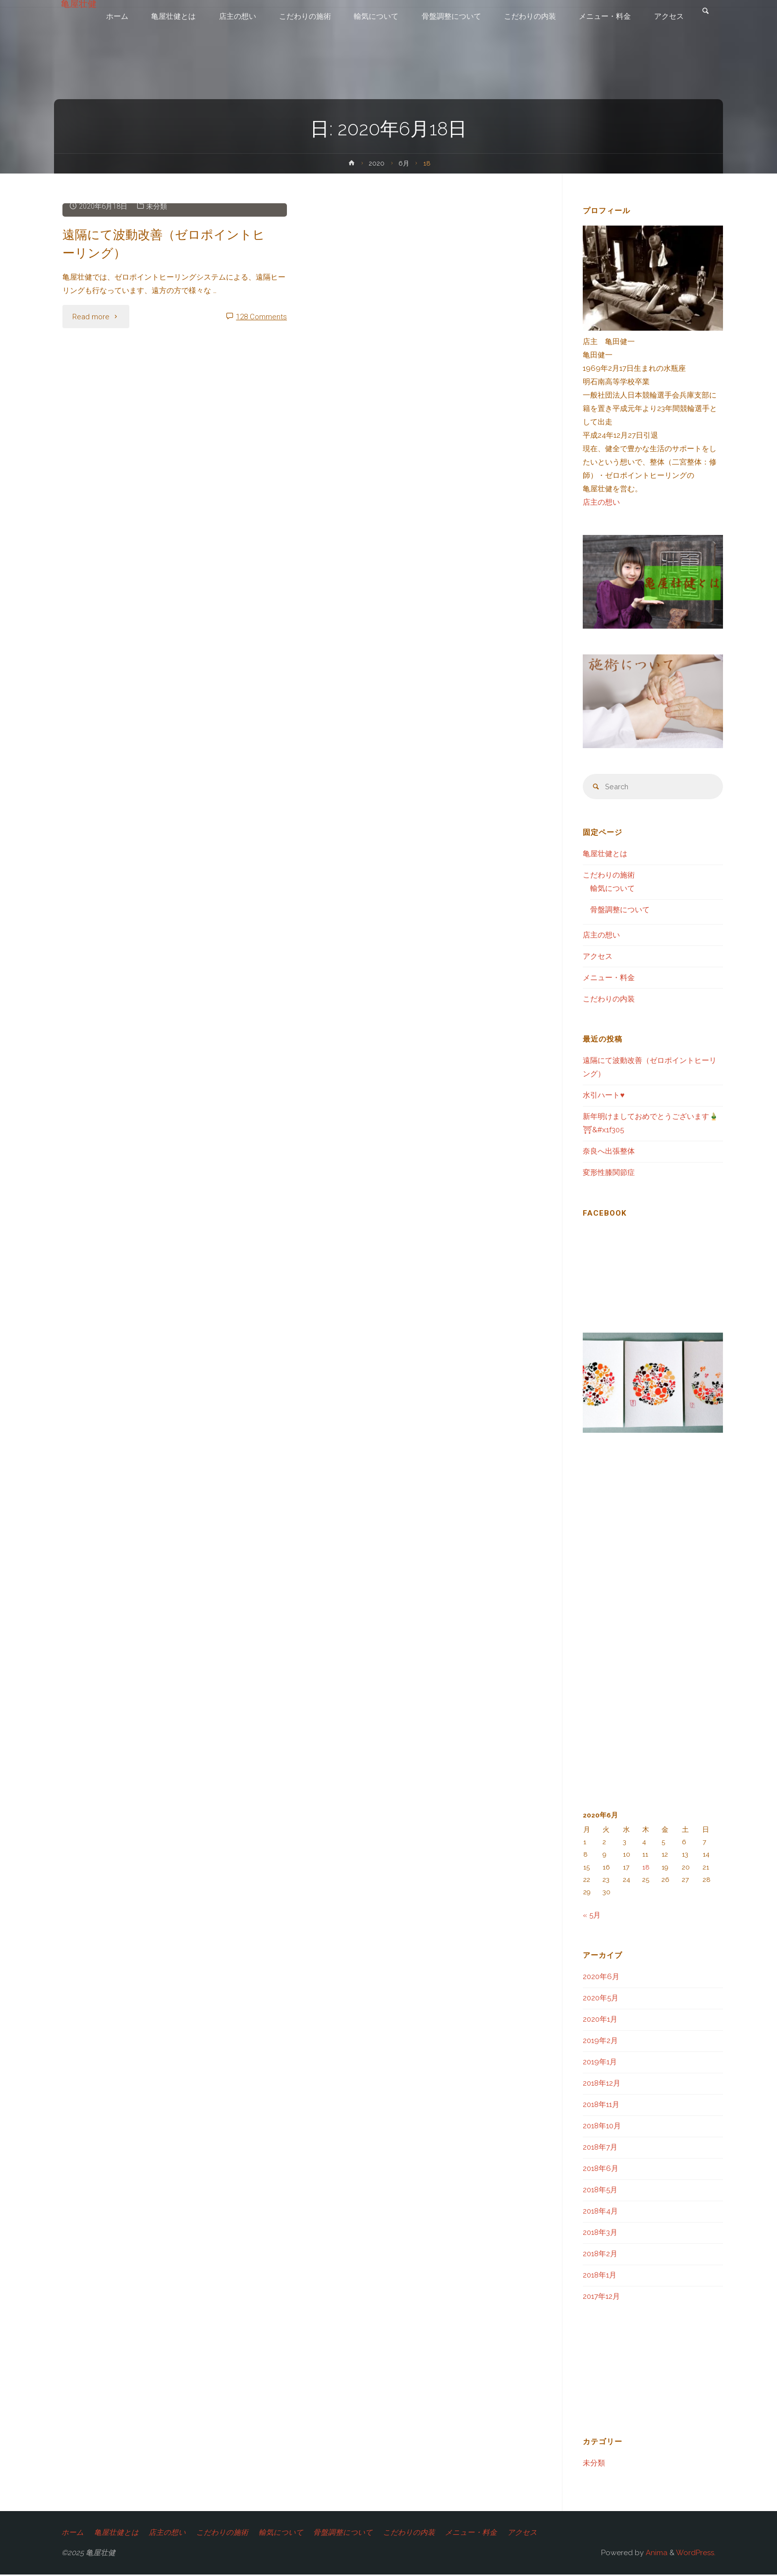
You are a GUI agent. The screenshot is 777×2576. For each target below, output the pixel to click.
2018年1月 (599, 2276)
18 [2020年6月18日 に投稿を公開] (646, 1868)
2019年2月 (600, 2041)
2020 (377, 163)
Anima (655, 2554)
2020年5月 (600, 1998)
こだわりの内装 (609, 999)
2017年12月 (601, 2297)
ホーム (72, 2533)
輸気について (612, 889)
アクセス (597, 957)
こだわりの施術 (609, 876)
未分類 (159, 206)
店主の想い (601, 502)
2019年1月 (600, 2062)
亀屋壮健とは (605, 854)
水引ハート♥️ (603, 1096)
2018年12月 (601, 2084)
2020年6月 (601, 1977)
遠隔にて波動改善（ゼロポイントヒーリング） (161, 243)
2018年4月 (600, 2212)
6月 (404, 163)
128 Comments (261, 316)
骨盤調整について (620, 910)
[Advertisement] (302, 441)
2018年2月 (600, 2254)
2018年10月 (602, 2126)
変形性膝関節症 (609, 1173)
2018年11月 (601, 2105)
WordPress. (696, 2554)
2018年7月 (600, 2148)
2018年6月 (600, 2169)
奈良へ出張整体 (609, 1152)
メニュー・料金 (609, 978)
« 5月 (592, 1916)
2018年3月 (600, 2233)
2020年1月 (600, 2020)
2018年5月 (600, 2190)
